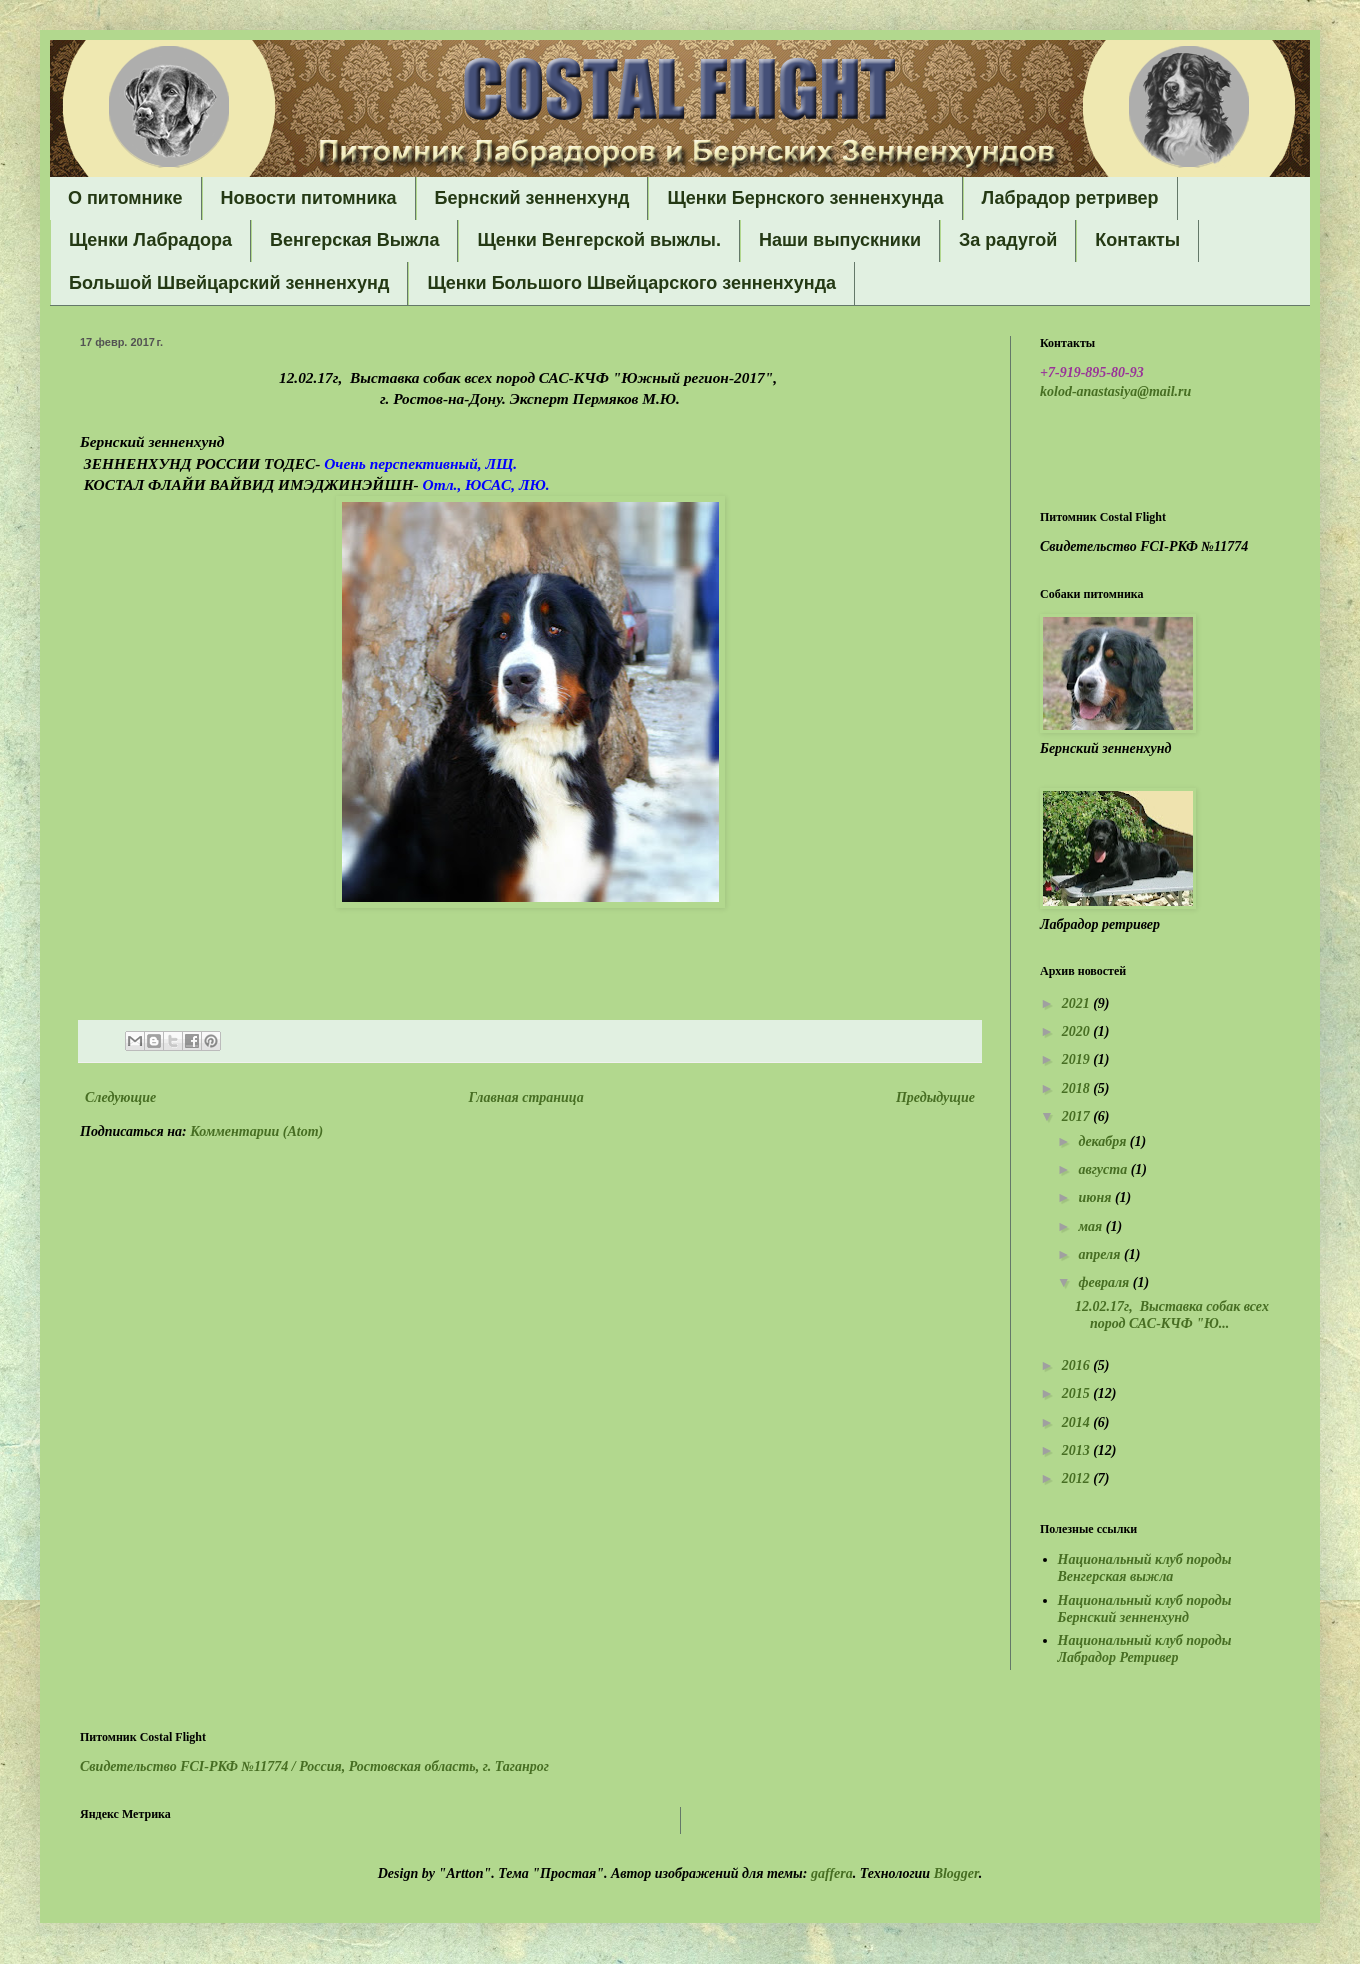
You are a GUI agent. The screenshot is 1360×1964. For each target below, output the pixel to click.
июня (1096, 1197)
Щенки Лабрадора (150, 240)
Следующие (120, 1097)
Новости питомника (309, 198)
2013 (1078, 1450)
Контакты (1137, 240)
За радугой (1008, 240)
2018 (1078, 1088)
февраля (1105, 1282)
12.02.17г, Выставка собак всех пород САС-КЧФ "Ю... (1172, 1315)
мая (1091, 1226)
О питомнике (125, 198)
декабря (1103, 1141)
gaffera (832, 1873)
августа (1104, 1169)
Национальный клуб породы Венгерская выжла (1145, 1568)
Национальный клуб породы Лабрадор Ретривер (1145, 1649)
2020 (1078, 1031)
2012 (1078, 1478)
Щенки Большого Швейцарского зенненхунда (631, 283)
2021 (1078, 1003)
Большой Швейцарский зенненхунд (229, 283)
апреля (1101, 1254)
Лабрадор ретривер (1070, 198)
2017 (1078, 1116)
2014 (1078, 1422)
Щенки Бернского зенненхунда (805, 198)
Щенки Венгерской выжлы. (599, 240)
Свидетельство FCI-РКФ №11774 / (314, 1766)
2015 (1078, 1393)
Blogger (956, 1873)
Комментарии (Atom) (256, 1131)
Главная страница (526, 1097)
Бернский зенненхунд (532, 198)
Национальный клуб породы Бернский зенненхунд (1145, 1609)
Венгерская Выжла (355, 240)
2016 (1078, 1365)
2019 (1078, 1059)
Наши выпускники (840, 240)
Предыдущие (935, 1097)
